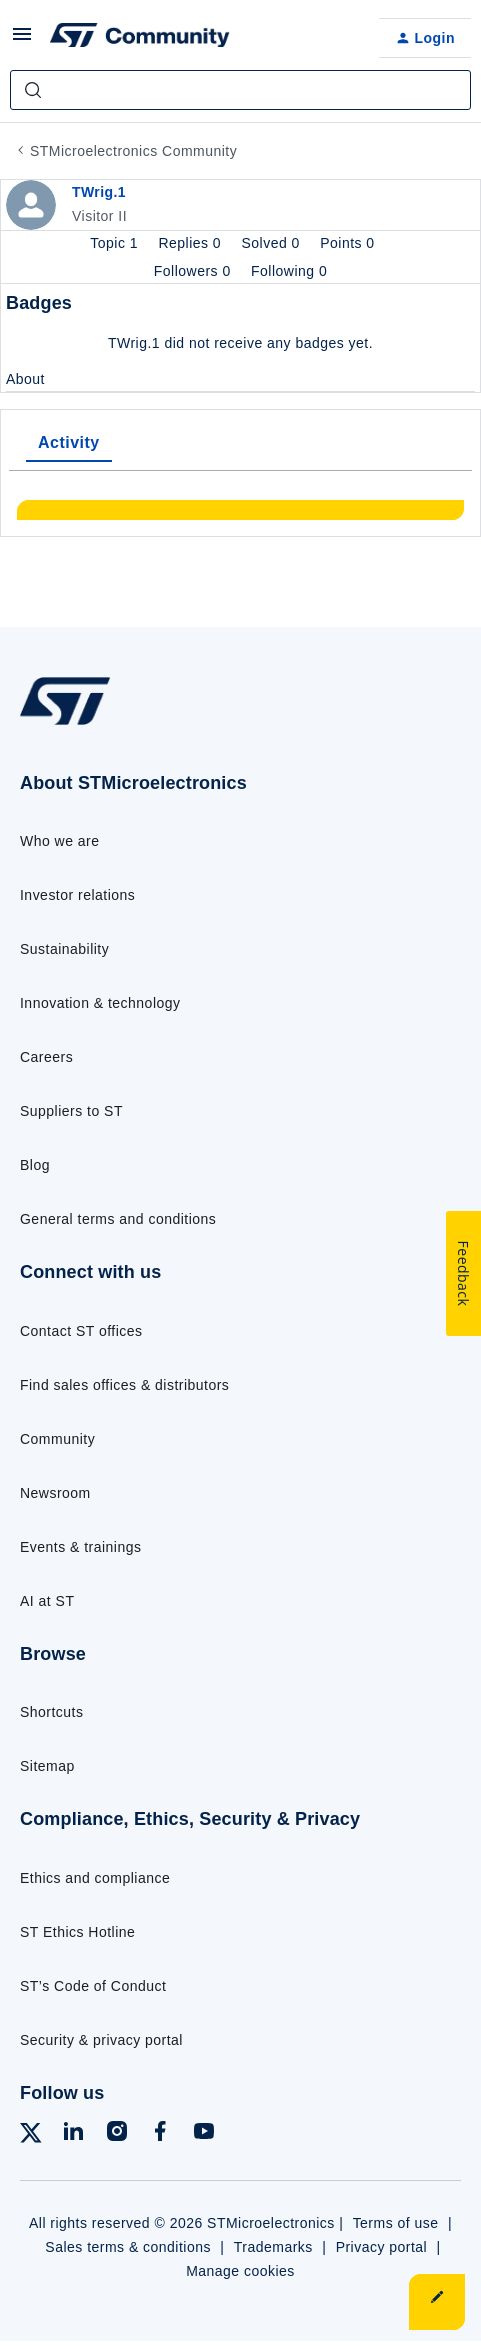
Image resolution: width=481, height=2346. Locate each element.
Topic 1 (116, 243)
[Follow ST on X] (31, 2136)
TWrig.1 (99, 192)
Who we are (60, 841)
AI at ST (47, 1601)
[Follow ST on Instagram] (117, 2134)
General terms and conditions (118, 1219)
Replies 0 (191, 243)
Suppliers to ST (71, 1111)
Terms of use (396, 2223)
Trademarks (273, 2247)
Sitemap (47, 1766)
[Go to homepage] (65, 724)
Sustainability (64, 949)
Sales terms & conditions (128, 2247)
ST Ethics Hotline (77, 1932)
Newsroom (55, 1493)
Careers (46, 1057)
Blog (35, 1165)
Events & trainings (80, 1547)
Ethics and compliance (95, 1878)
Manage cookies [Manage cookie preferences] (240, 2271)
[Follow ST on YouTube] (204, 2134)
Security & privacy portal (101, 2040)
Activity (69, 442)
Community (57, 1439)
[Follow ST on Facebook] (160, 2134)
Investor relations (77, 895)
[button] (22, 41)
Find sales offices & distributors (124, 1385)
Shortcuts (51, 1712)
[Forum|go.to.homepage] (140, 38)
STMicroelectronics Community (133, 151)
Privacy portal (382, 2247)
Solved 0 (273, 243)
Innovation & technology (100, 1003)
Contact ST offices (81, 1331)
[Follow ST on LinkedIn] (73, 2134)
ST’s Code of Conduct (93, 1986)
